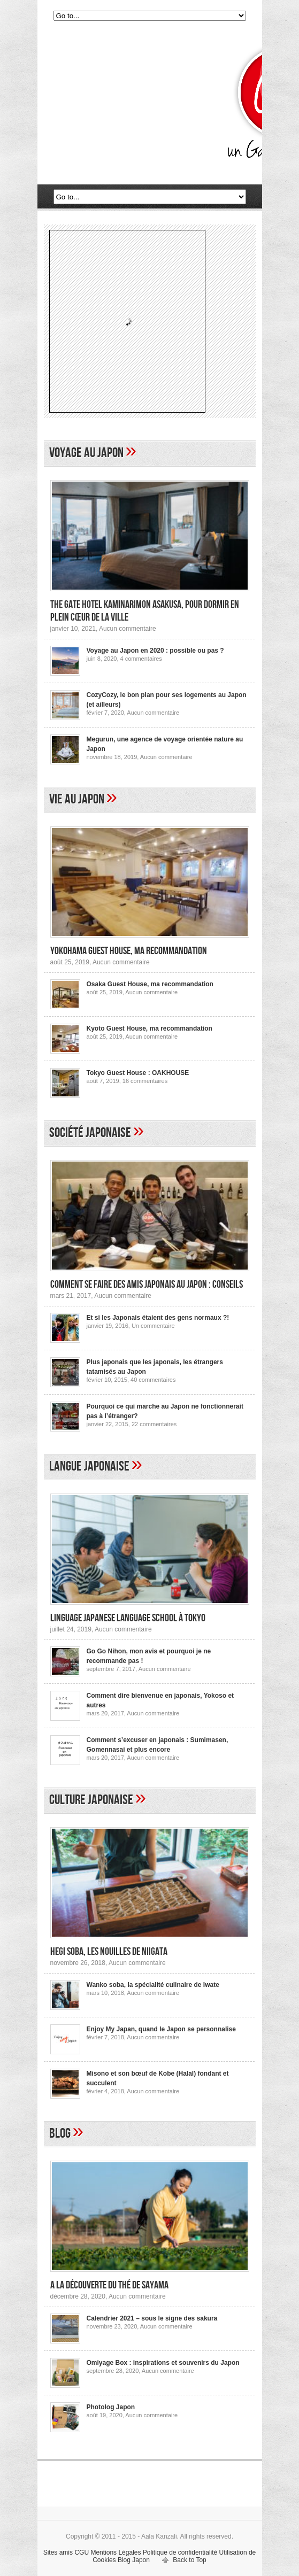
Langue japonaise (89, 1466)
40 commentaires (153, 1379)
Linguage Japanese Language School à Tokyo (127, 1618)
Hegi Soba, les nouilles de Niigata (108, 1951)
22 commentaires (154, 1424)
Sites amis (58, 2552)
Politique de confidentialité (180, 2552)
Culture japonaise (91, 1800)
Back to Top (189, 2560)
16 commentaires (144, 1081)
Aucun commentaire (127, 628)
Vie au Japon (76, 799)
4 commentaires (141, 658)
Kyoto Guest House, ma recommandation (149, 1028)
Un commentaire (153, 1325)
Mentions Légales (115, 2552)
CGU (81, 2552)
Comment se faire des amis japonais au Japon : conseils (146, 1284)
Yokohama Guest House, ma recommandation (128, 951)
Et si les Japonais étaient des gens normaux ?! (158, 1317)
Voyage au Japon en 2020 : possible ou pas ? (155, 650)
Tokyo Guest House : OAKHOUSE (138, 1073)
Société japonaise (90, 1133)
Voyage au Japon (86, 453)
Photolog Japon (111, 2407)
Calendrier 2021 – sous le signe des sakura (152, 2318)
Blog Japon (134, 2560)
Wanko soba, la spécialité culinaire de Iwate (153, 1985)
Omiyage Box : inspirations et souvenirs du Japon (163, 2362)
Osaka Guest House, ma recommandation (150, 984)
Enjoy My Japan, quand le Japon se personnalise (161, 2029)
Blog (60, 2133)
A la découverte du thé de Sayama (109, 2285)
